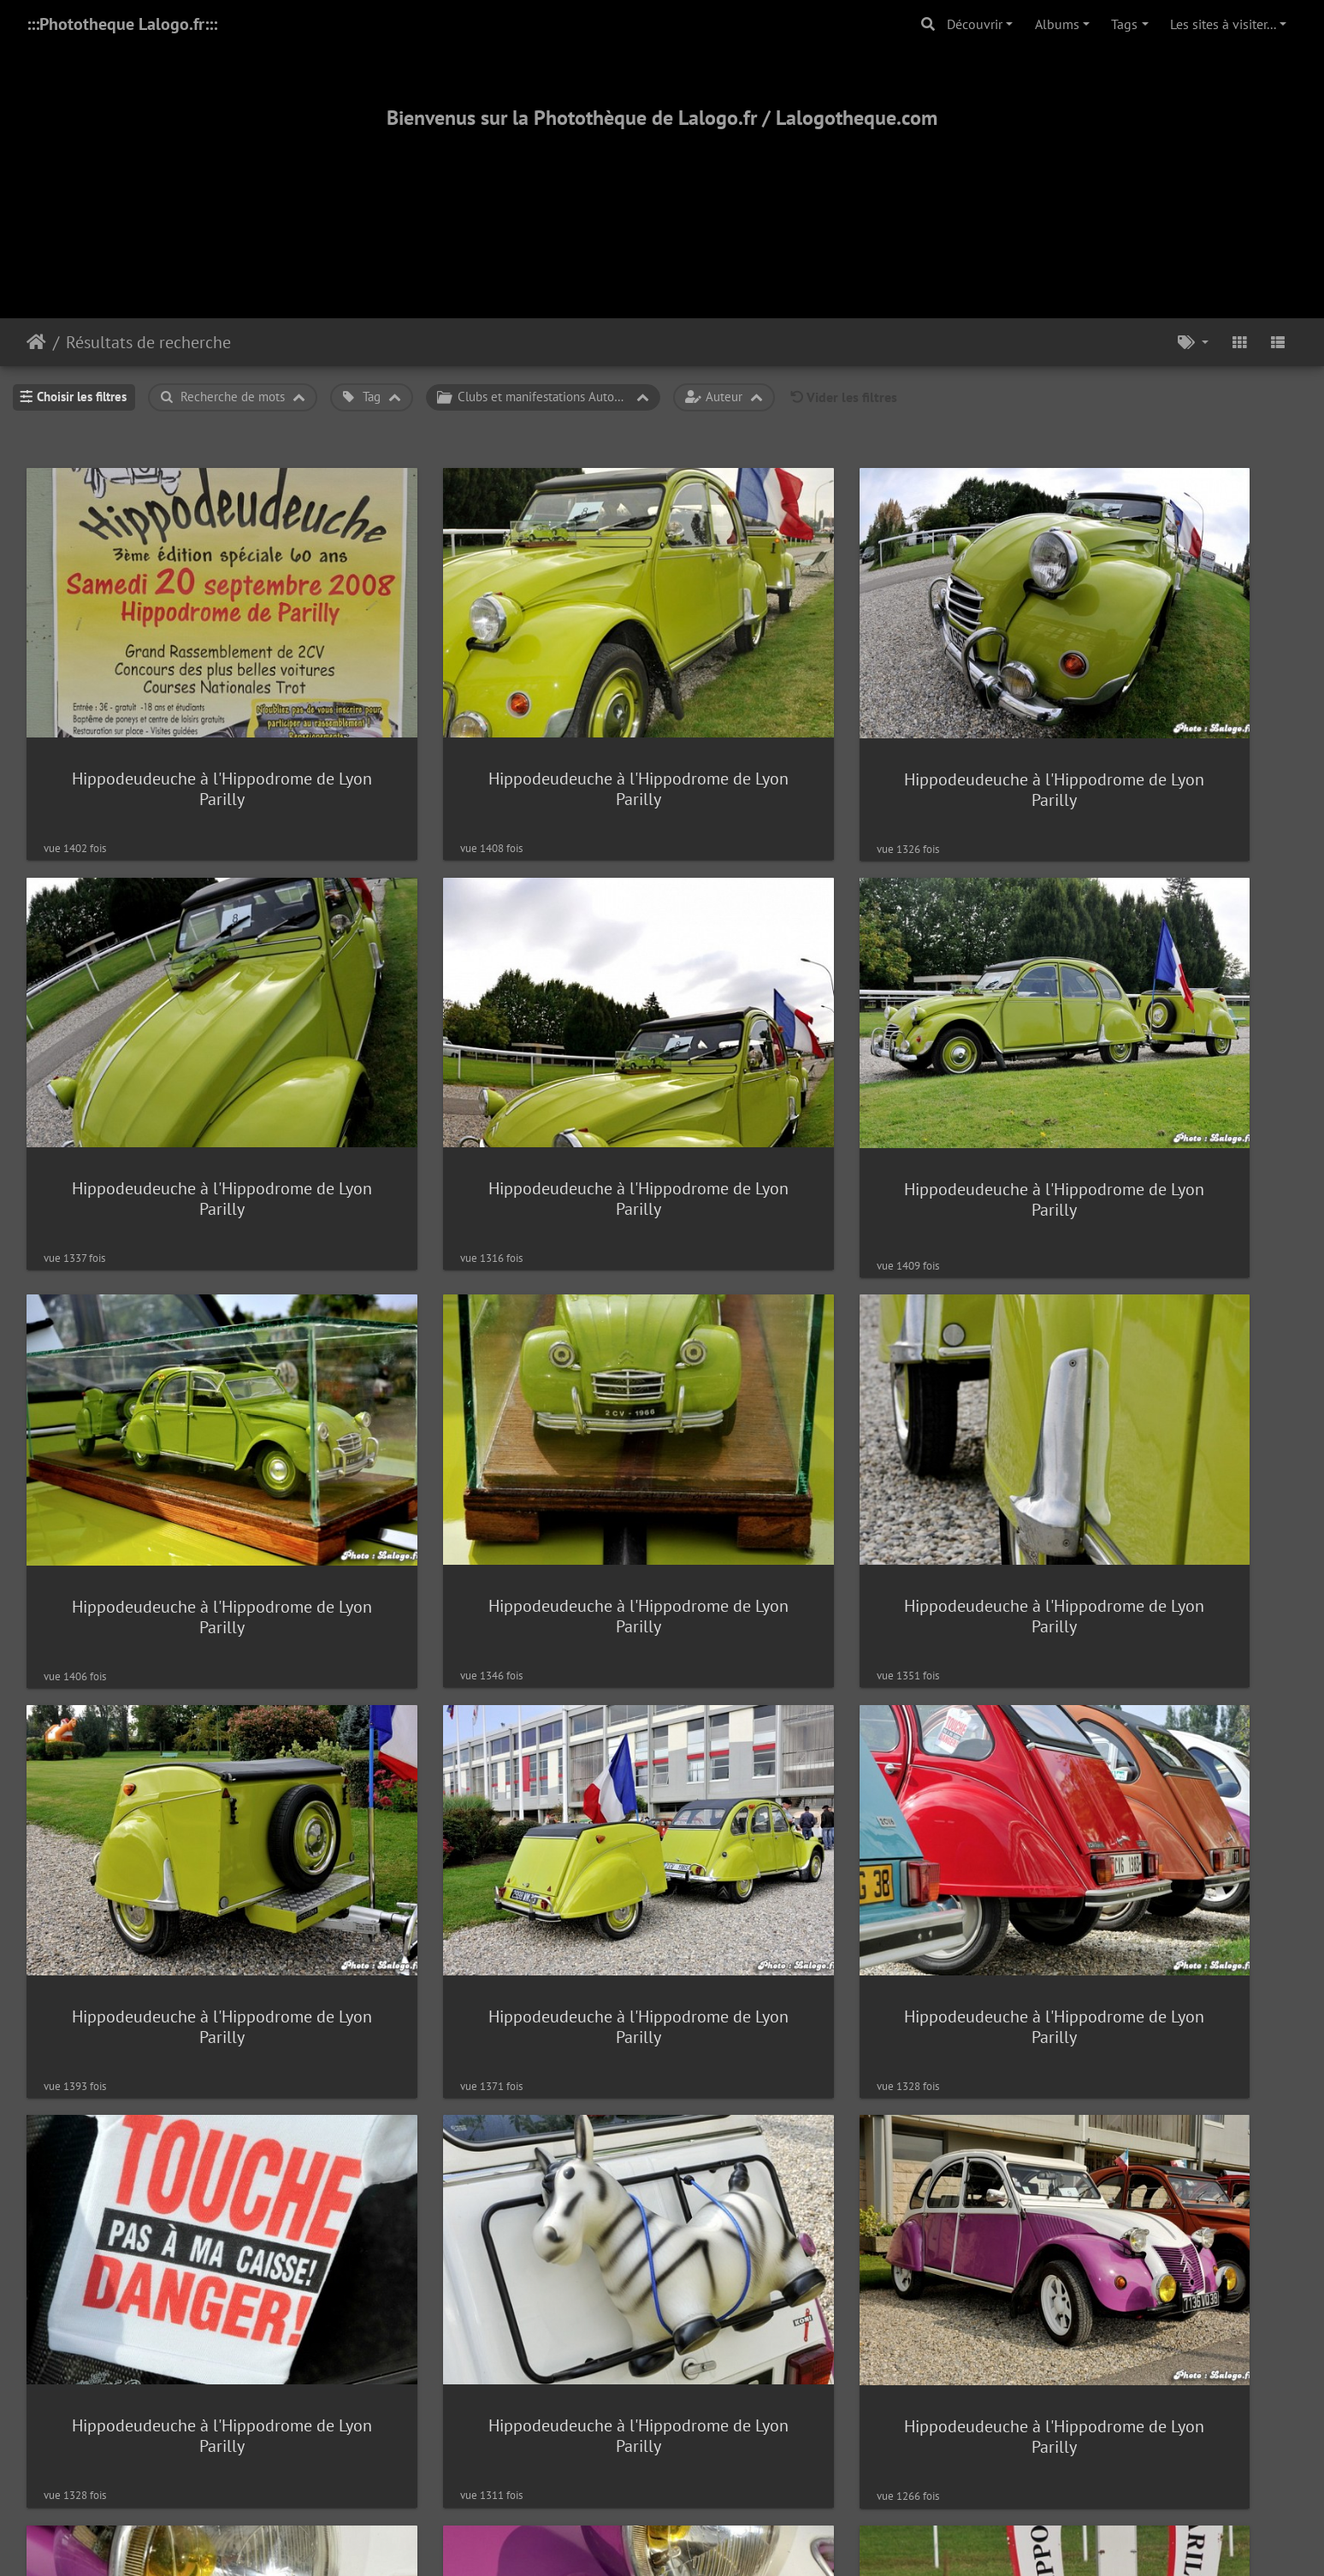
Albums (1057, 24)
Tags (1124, 24)
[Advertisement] (662, 202)
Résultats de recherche (148, 342)
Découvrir (974, 24)
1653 (721, 2254)
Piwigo (701, 2320)
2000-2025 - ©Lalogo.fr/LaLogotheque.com (662, 2506)
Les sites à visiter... (1223, 24)
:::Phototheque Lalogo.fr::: (122, 24)
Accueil (36, 342)
